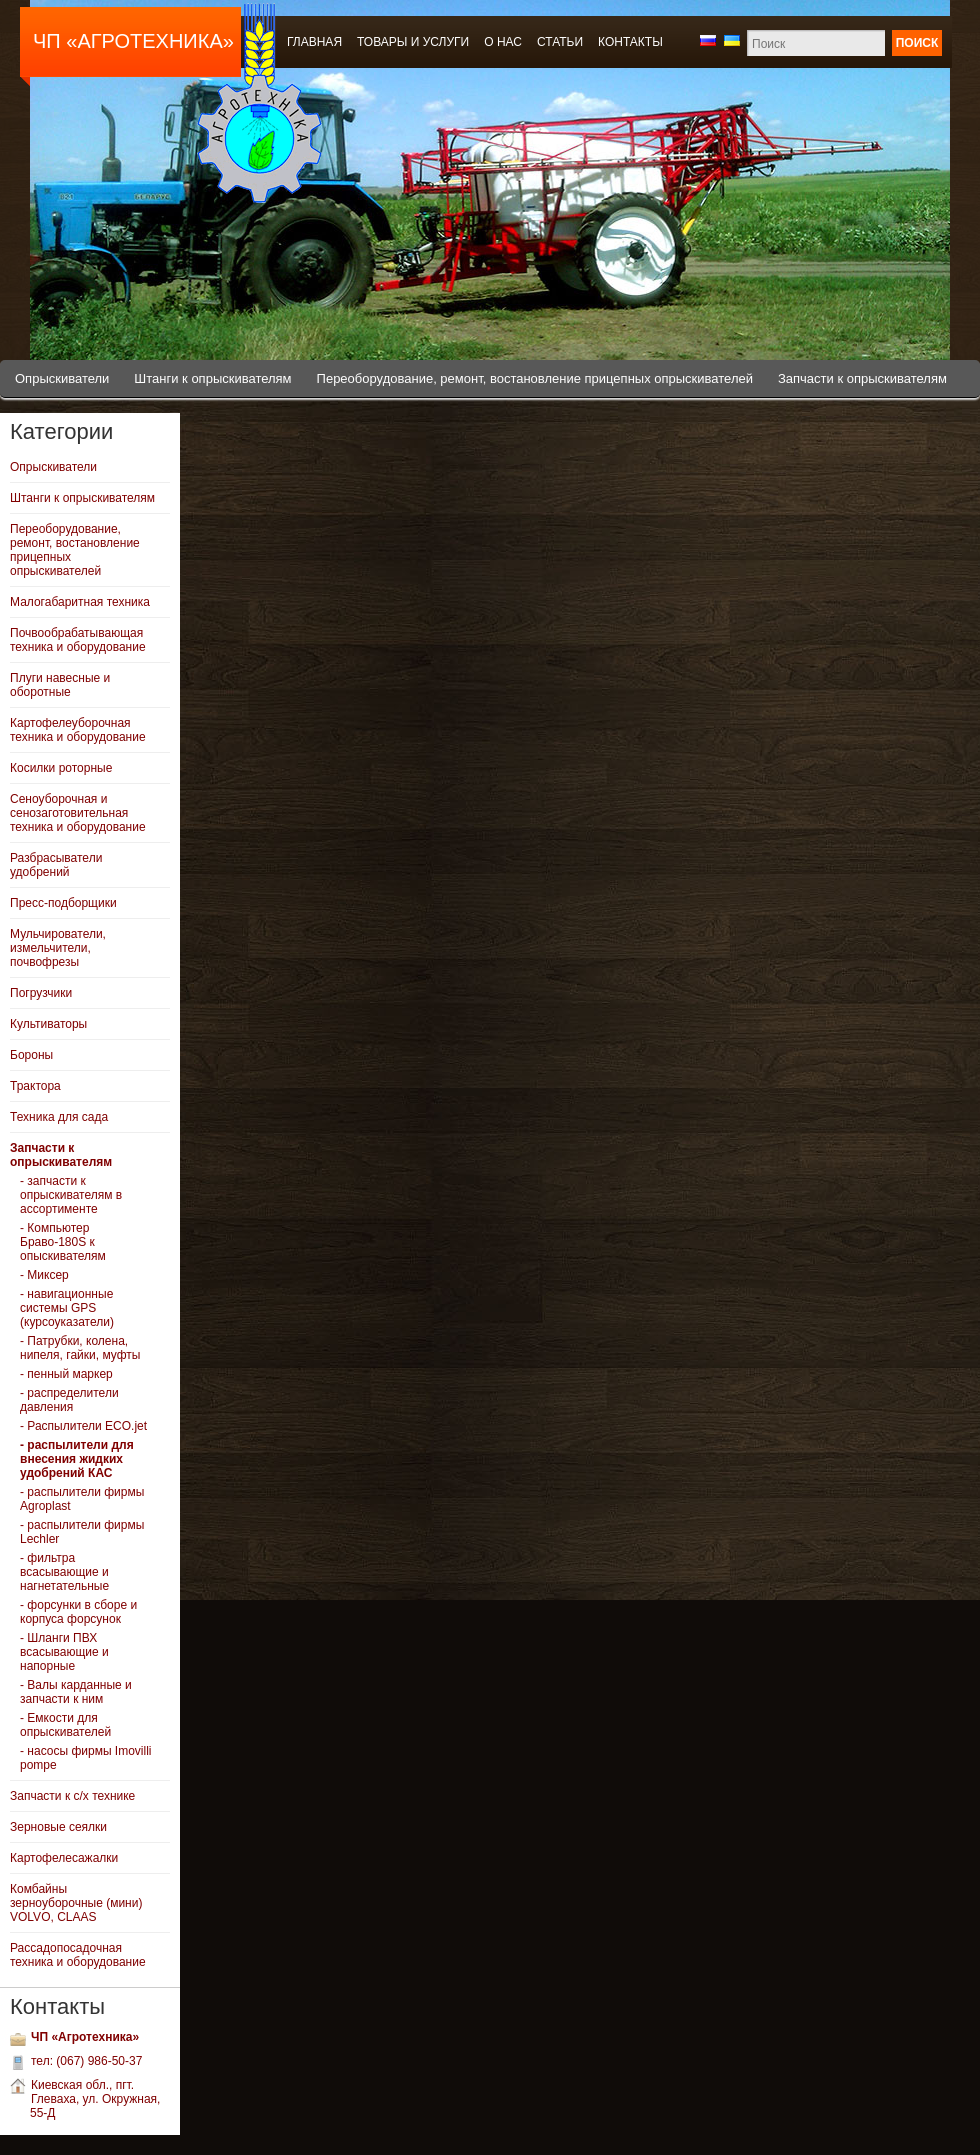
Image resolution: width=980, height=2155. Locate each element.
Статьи (560, 42)
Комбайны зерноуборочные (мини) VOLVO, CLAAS (76, 1903)
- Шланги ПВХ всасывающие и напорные (64, 1652)
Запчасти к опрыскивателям (862, 378)
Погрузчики (41, 993)
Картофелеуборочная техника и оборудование (78, 730)
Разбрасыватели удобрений (56, 865)
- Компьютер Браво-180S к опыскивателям (63, 1242)
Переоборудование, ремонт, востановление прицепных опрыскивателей (535, 378)
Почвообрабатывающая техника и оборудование (78, 640)
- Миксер (44, 1275)
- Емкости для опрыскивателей (65, 1725)
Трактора (35, 1086)
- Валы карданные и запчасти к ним (76, 1692)
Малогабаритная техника (80, 602)
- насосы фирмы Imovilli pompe (86, 1758)
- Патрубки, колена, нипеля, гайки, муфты (80, 1348)
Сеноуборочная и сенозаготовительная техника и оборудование (78, 813)
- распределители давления (69, 1400)
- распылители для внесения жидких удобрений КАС (77, 1459)
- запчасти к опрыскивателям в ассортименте (71, 1195)
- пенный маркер (66, 1374)
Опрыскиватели (62, 378)
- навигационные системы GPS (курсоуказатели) (67, 1308)
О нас (503, 42)
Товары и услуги (413, 42)
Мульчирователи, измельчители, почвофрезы (58, 948)
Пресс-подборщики (63, 903)
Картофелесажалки (64, 1858)
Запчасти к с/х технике (72, 1796)
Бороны (31, 1055)
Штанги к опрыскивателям (212, 378)
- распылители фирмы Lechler (82, 1532)
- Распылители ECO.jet (83, 1426)
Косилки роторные (61, 768)
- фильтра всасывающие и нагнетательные (64, 1572)
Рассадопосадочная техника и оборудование (78, 1955)
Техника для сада (59, 1117)
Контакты (630, 42)
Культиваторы (48, 1024)
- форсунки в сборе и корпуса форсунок (78, 1612)
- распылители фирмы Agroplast (82, 1499)
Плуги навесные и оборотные (60, 685)
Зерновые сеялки (58, 1827)
